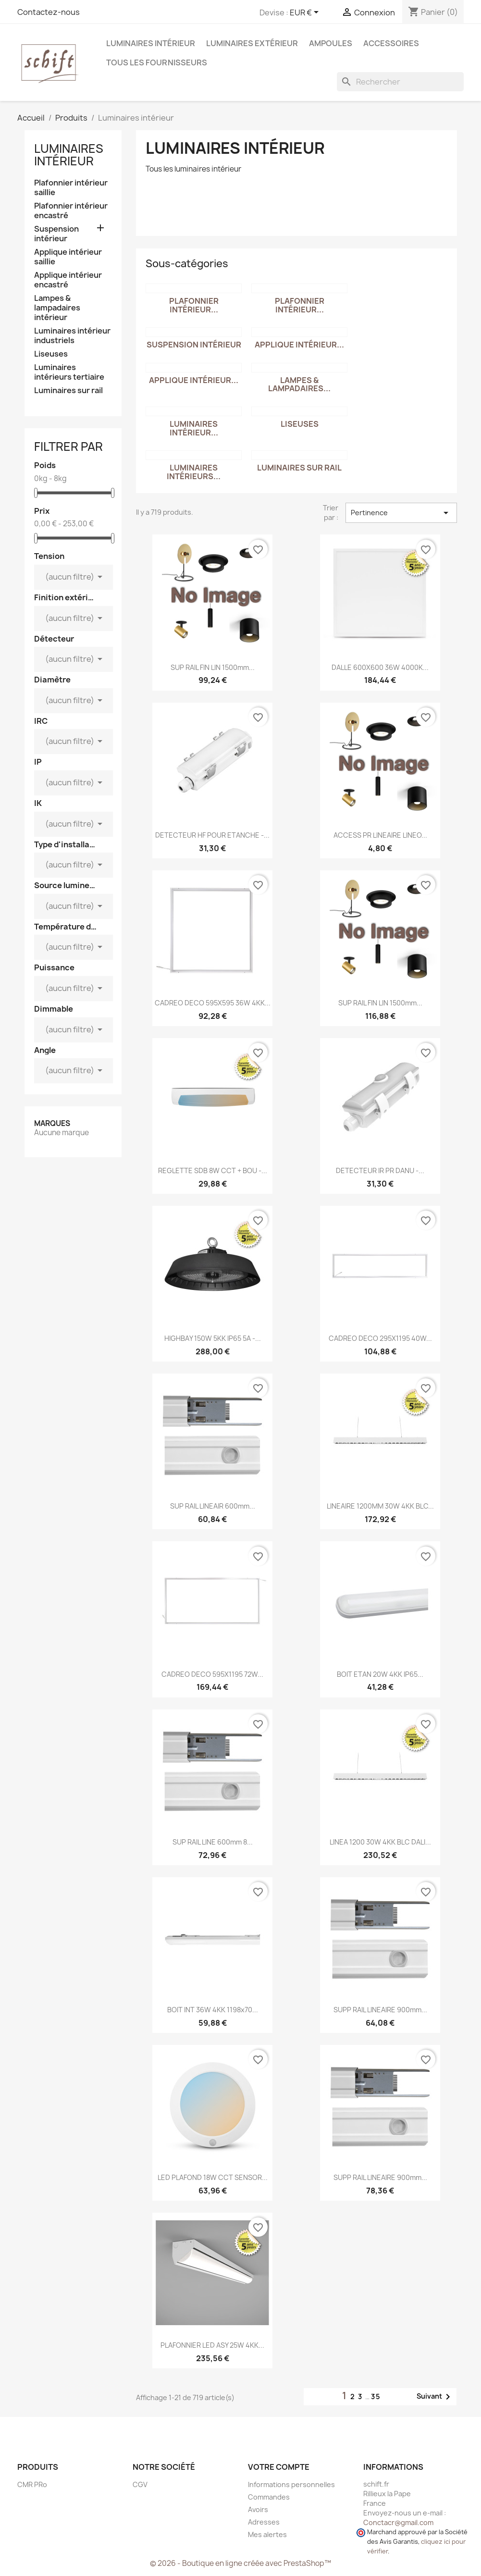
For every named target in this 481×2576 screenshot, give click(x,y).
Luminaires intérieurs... (194, 472)
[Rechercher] (400, 81)
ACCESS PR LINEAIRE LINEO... (380, 835)
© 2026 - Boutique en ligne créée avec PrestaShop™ (240, 2563)
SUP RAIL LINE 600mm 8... (213, 1841)
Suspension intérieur (56, 234)
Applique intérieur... (299, 344)
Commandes (269, 2497)
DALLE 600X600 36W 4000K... (380, 667)
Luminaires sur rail (68, 390)
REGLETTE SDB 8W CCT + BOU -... (212, 1170)
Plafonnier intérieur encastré (71, 211)
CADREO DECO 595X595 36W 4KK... (213, 1002)
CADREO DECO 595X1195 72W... (212, 1674)
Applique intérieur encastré (68, 280)
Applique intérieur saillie (68, 257)
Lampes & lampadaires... (299, 384)
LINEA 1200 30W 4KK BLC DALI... (380, 1841)
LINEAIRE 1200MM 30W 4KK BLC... (380, 1506)
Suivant (435, 2397)
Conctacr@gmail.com (398, 2522)
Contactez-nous (48, 12)
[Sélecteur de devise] (306, 13)
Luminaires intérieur (150, 43)
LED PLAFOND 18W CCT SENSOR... (213, 2177)
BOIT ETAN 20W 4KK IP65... (380, 1674)
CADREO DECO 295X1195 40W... (380, 1338)
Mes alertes (267, 2534)
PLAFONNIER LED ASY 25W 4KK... (212, 2345)
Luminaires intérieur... (194, 428)
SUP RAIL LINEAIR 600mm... (212, 1506)
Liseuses (51, 354)
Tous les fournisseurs (156, 62)
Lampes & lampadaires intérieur (57, 307)
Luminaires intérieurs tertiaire (69, 372)
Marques (52, 1123)
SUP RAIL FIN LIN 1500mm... (213, 667)
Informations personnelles (291, 2484)
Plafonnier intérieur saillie (71, 188)
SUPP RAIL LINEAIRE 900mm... (380, 2009)
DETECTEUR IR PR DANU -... (380, 1170)
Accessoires (391, 43)
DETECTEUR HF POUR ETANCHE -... (212, 835)
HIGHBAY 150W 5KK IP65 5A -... (212, 1338)
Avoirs (258, 2509)
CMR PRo (32, 2484)
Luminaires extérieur (252, 43)
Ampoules (330, 43)
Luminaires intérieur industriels (72, 336)
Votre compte (278, 2467)
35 (376, 2396)
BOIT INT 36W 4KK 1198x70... (212, 2009)
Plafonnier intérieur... (194, 305)
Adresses (264, 2521)
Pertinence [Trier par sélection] (401, 513)
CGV (140, 2484)
